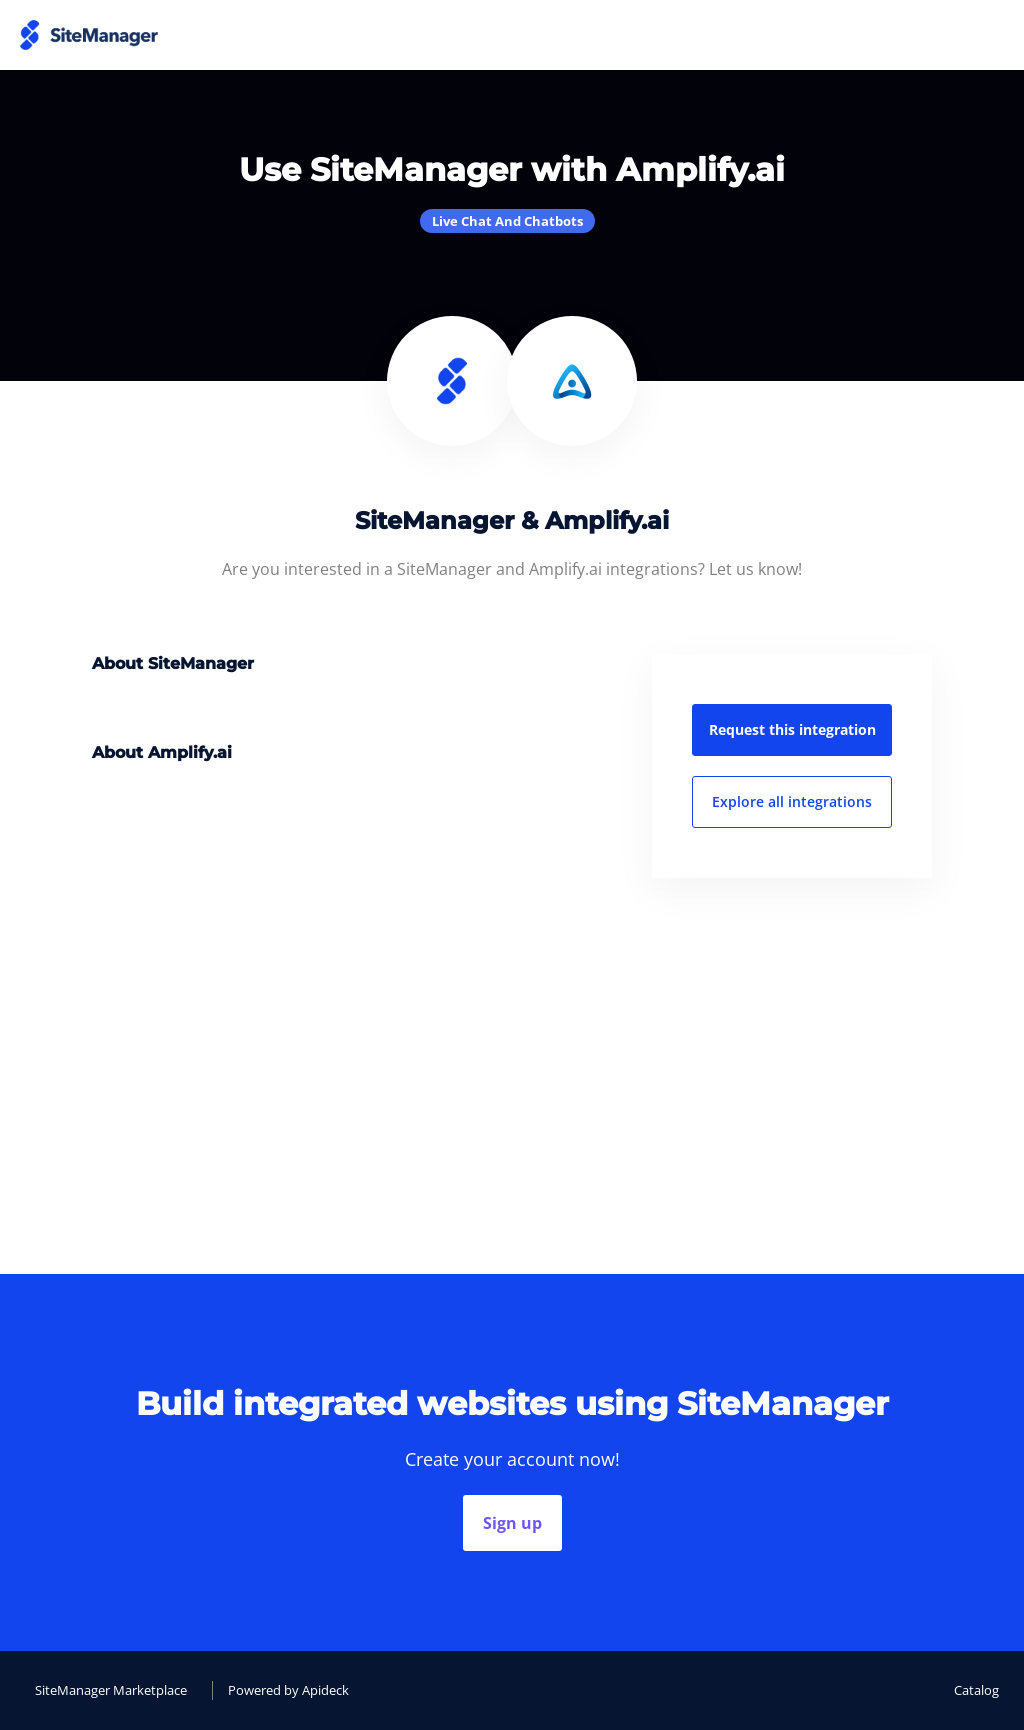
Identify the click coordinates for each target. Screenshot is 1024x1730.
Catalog (976, 1690)
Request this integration (792, 729)
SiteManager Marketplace (111, 1690)
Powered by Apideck (288, 1690)
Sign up (512, 1523)
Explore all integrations (792, 801)
